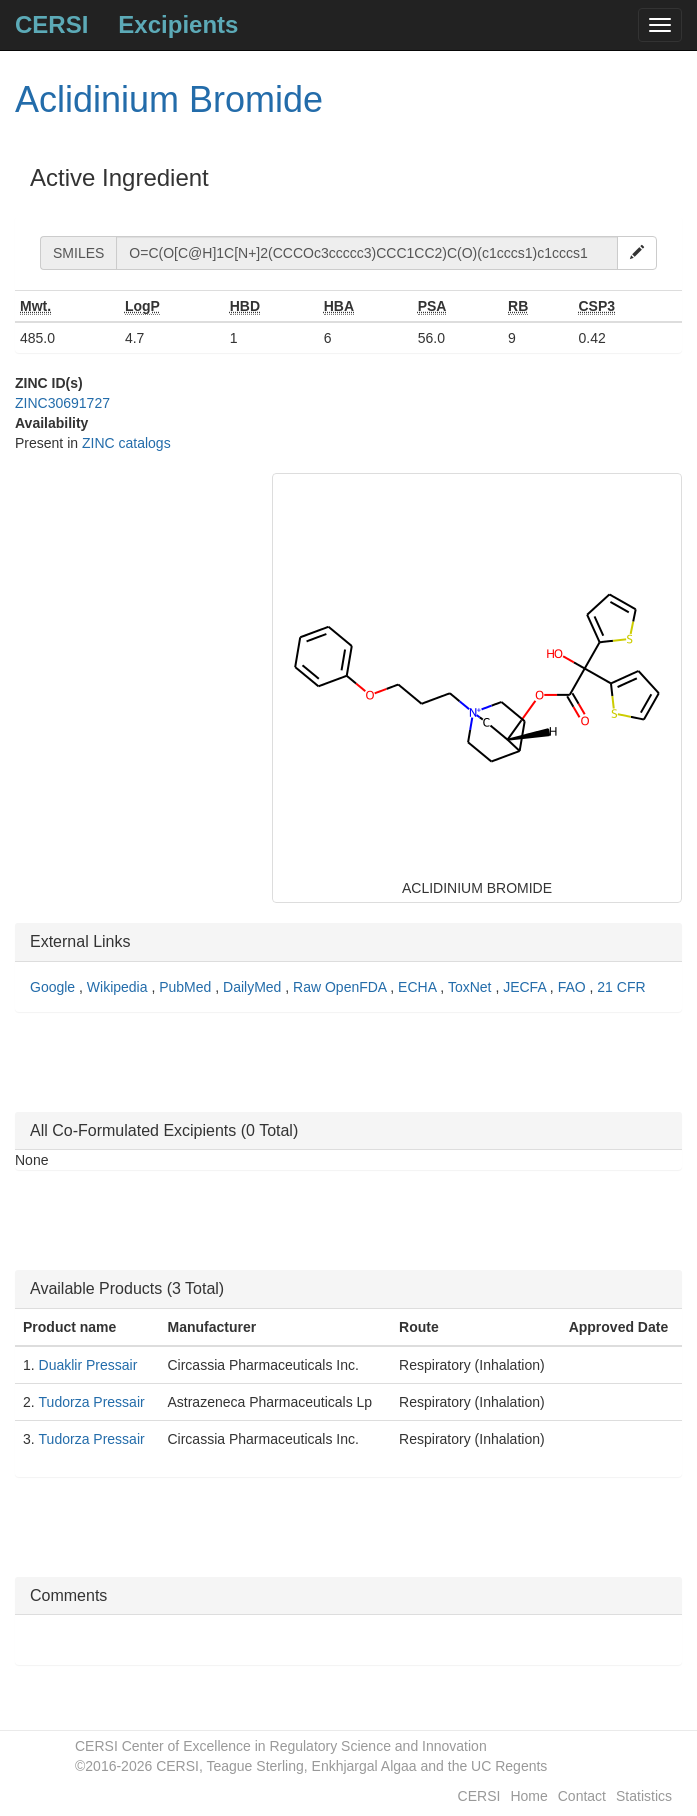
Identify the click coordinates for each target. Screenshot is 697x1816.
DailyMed (254, 987)
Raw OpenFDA (341, 987)
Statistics (644, 1796)
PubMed (187, 987)
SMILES (78, 253)
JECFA (526, 987)
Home (528, 1796)
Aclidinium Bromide (169, 99)
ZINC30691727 (62, 403)
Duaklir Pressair (88, 1365)
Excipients (178, 24)
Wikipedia (119, 987)
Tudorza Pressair (92, 1402)
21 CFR (621, 987)
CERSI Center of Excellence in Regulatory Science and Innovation (281, 1746)
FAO (574, 987)
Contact (582, 1796)
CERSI (51, 24)
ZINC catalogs (126, 443)
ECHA (419, 987)
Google (54, 987)
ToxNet (471, 987)
